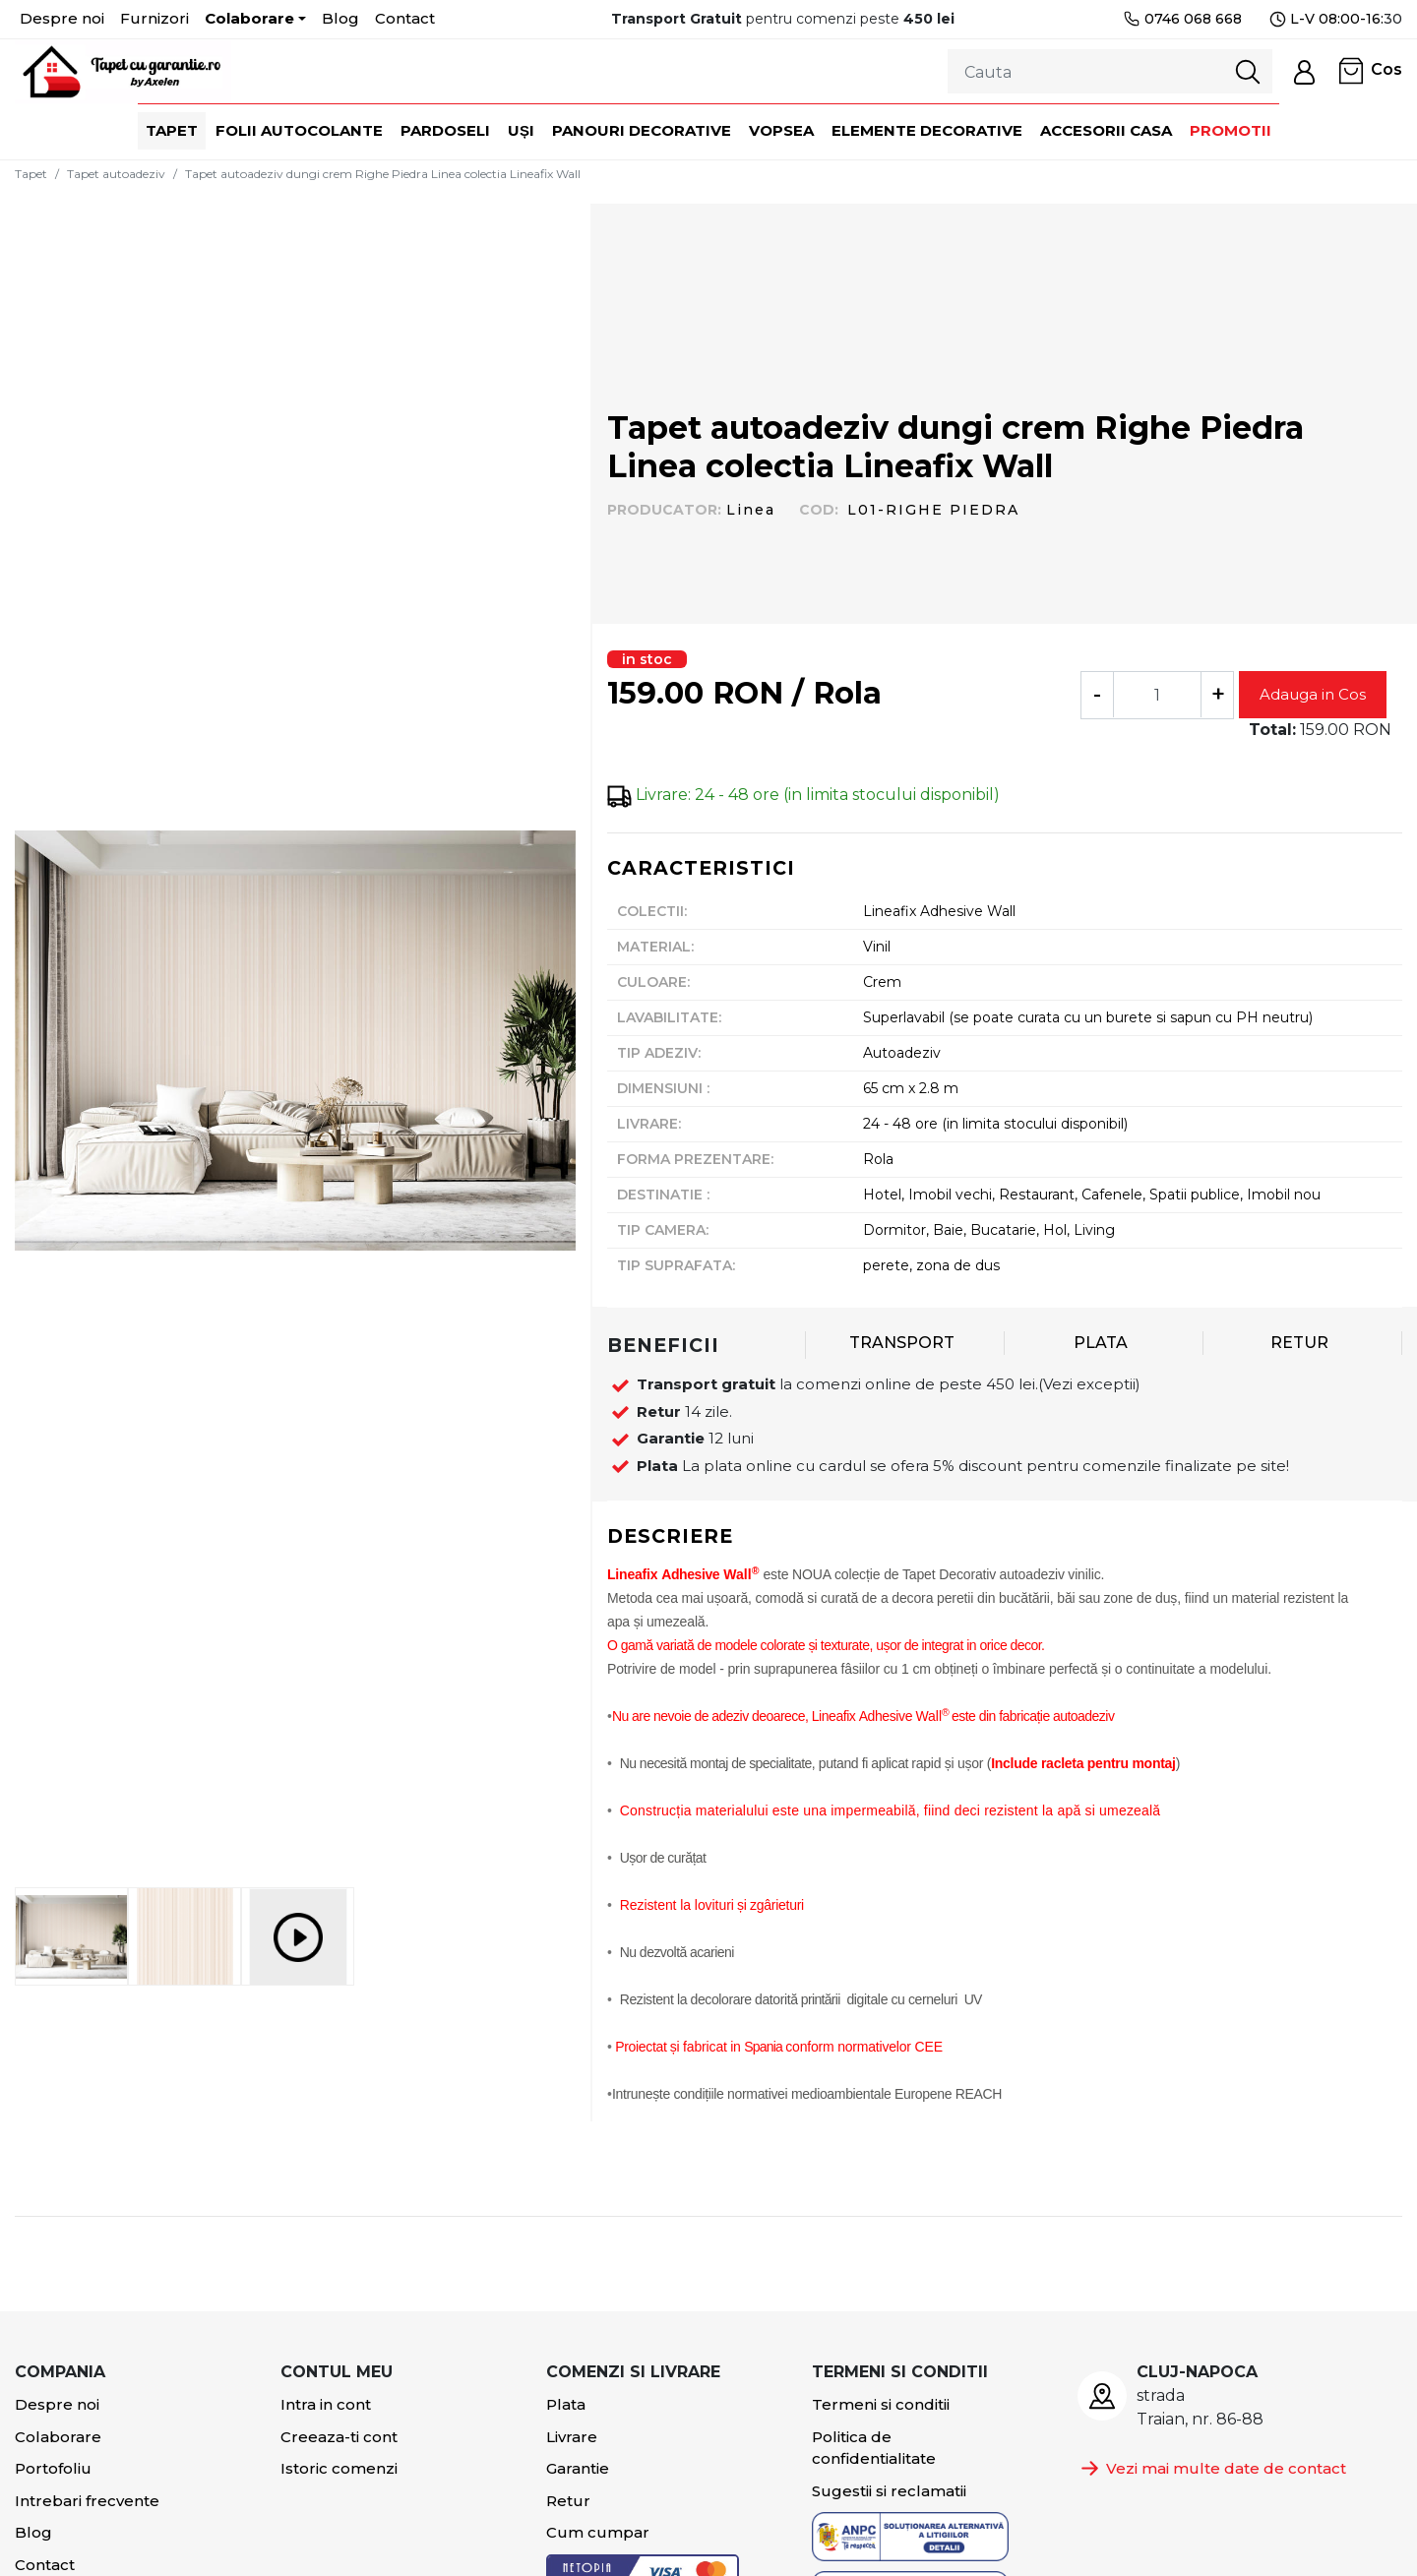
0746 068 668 (1182, 19)
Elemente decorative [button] (927, 130)
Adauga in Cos (1313, 694)
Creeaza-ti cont (339, 2436)
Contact (405, 18)
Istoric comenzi (339, 2468)
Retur (568, 2500)
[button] (1304, 71)
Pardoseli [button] (445, 130)
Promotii (1230, 130)
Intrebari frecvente (87, 2500)
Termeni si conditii (881, 2404)
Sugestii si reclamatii (889, 2491)
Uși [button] (521, 130)
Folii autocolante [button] (299, 130)
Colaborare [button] (249, 18)
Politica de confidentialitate (874, 2448)
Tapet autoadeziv (116, 173)
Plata (565, 2404)
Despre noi (62, 18)
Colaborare (58, 2436)
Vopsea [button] (781, 130)
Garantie (577, 2468)
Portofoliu (53, 2468)
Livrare (571, 2436)
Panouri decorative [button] (641, 130)
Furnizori (154, 18)
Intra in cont (325, 2404)
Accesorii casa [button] (1106, 130)
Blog (340, 18)
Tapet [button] (172, 130)
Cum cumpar (597, 2532)
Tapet (31, 173)
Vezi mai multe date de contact (1212, 2468)
